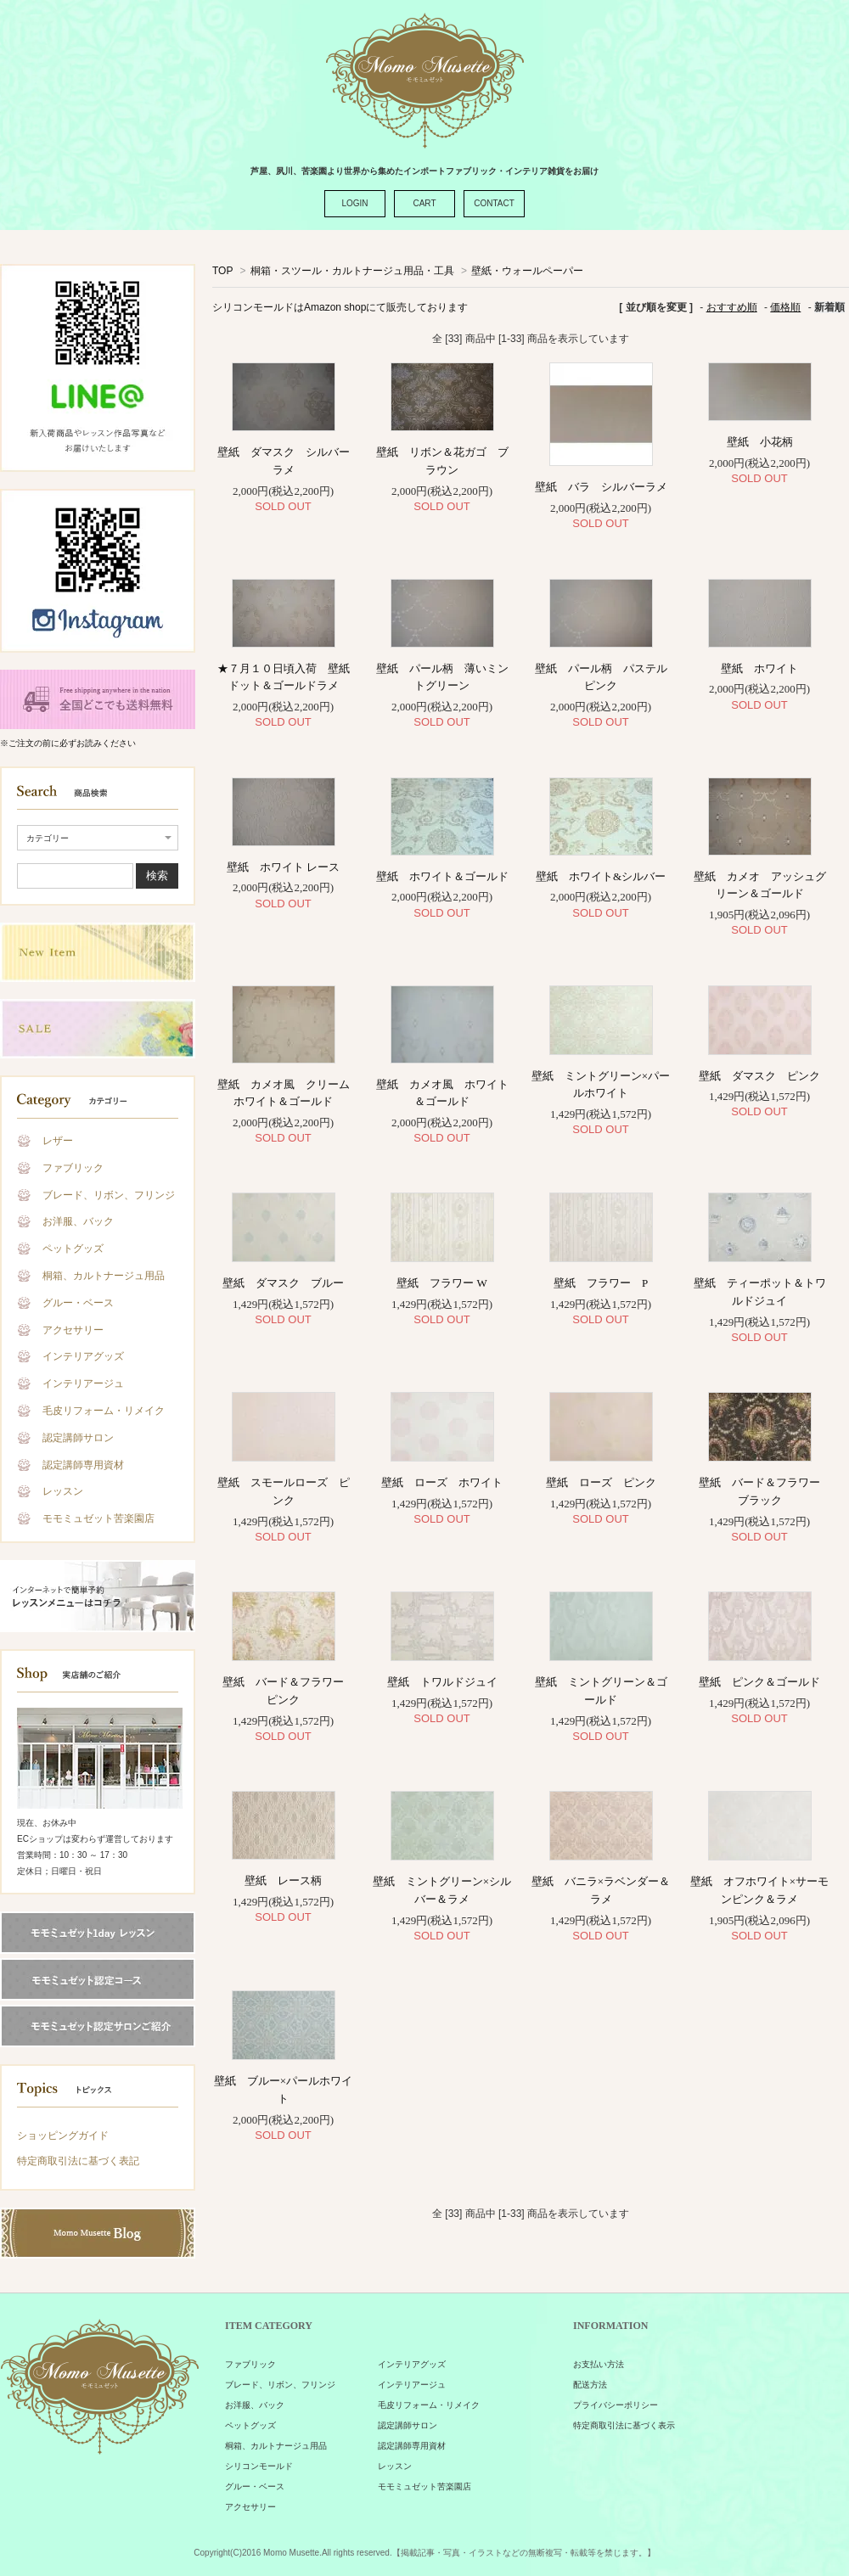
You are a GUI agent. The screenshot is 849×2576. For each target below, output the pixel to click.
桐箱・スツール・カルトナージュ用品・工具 (352, 271)
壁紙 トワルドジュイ (442, 1681)
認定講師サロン (78, 1438)
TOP (222, 271)
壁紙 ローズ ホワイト (442, 1482)
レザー (57, 1141)
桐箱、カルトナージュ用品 (103, 1276)
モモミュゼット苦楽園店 (98, 1518)
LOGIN (354, 203)
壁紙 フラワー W (447, 1283)
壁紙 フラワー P (601, 1283)
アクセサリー (73, 1330)
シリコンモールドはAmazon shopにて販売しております (340, 307)
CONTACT (494, 203)
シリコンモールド (259, 2466)
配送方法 (590, 2384)
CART (424, 203)
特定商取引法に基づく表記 (78, 2161)
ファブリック (73, 1168)
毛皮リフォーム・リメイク (103, 1411)
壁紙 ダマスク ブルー (288, 1283)
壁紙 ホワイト (765, 668)
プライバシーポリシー (615, 2405)
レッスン (62, 1491)
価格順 (785, 307)
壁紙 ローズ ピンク (601, 1482)
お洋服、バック (78, 1221)
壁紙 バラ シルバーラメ (601, 486)
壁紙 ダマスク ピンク (759, 1075)
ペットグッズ (73, 1248)
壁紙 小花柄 (760, 441)
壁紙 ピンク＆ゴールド (759, 1681)
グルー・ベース (78, 1303)
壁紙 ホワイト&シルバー (601, 876)
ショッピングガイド (63, 2135)
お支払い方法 (598, 2364)
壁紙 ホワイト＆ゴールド (442, 876)
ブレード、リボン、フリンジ (108, 1195)
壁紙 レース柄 (283, 1880)
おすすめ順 (731, 307)
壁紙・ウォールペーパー (527, 271)
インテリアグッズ (83, 1356)
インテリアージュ (83, 1383)
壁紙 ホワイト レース (283, 867)
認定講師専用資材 (83, 1465)
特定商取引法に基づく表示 (624, 2425)
